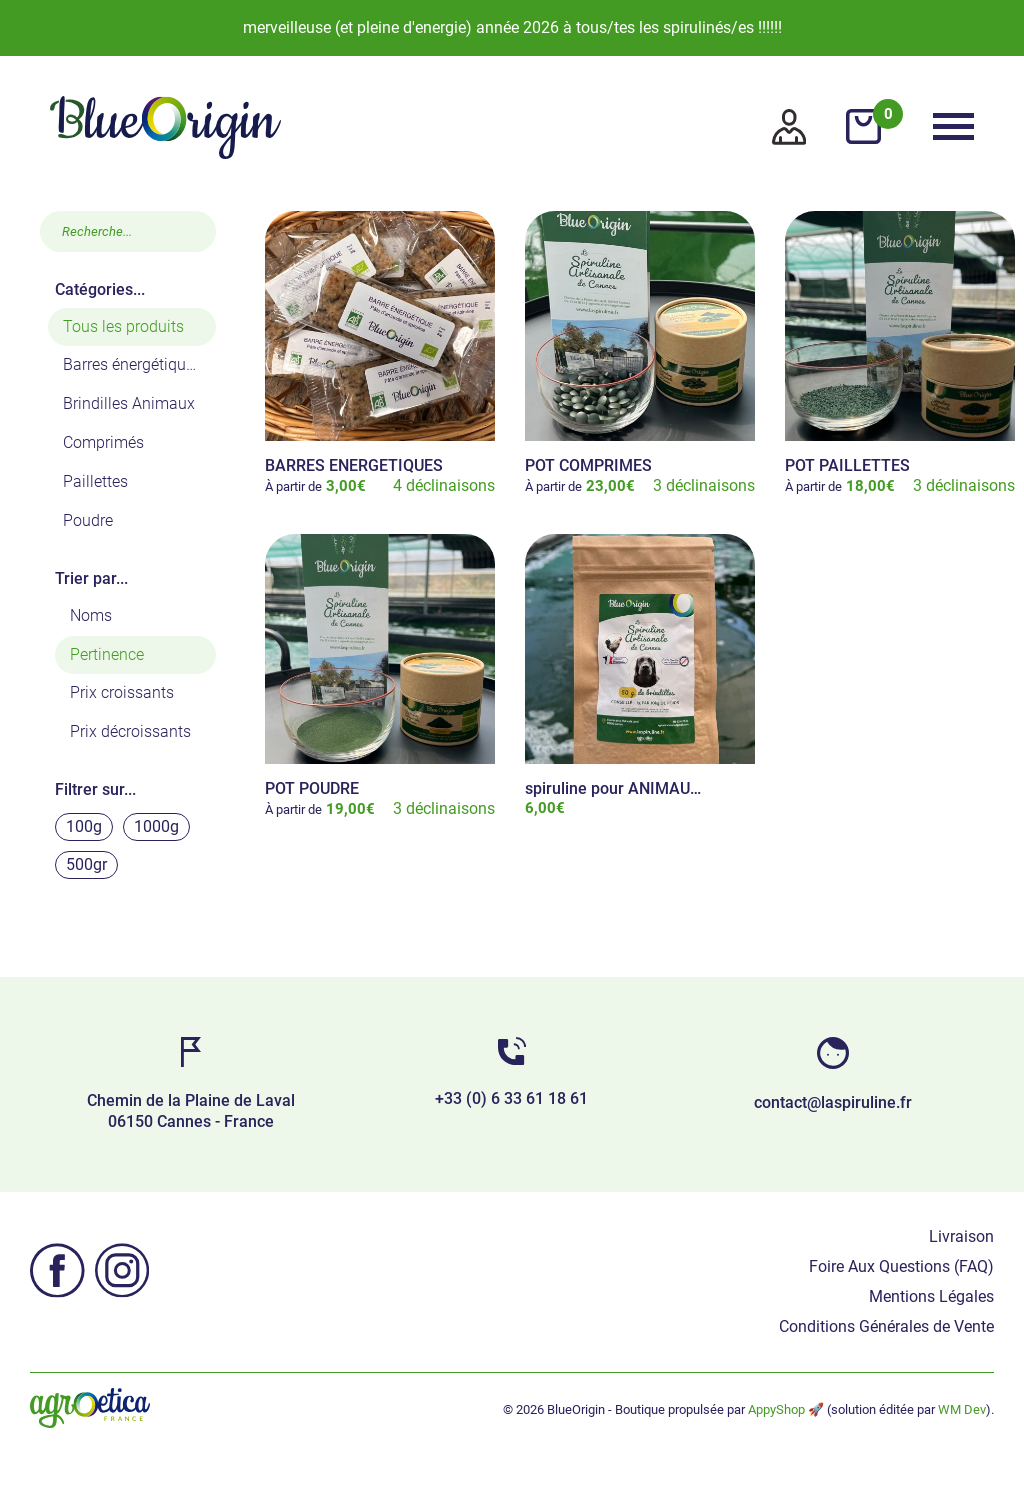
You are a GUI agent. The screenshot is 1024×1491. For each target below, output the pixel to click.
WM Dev (962, 1409)
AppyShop (776, 1409)
